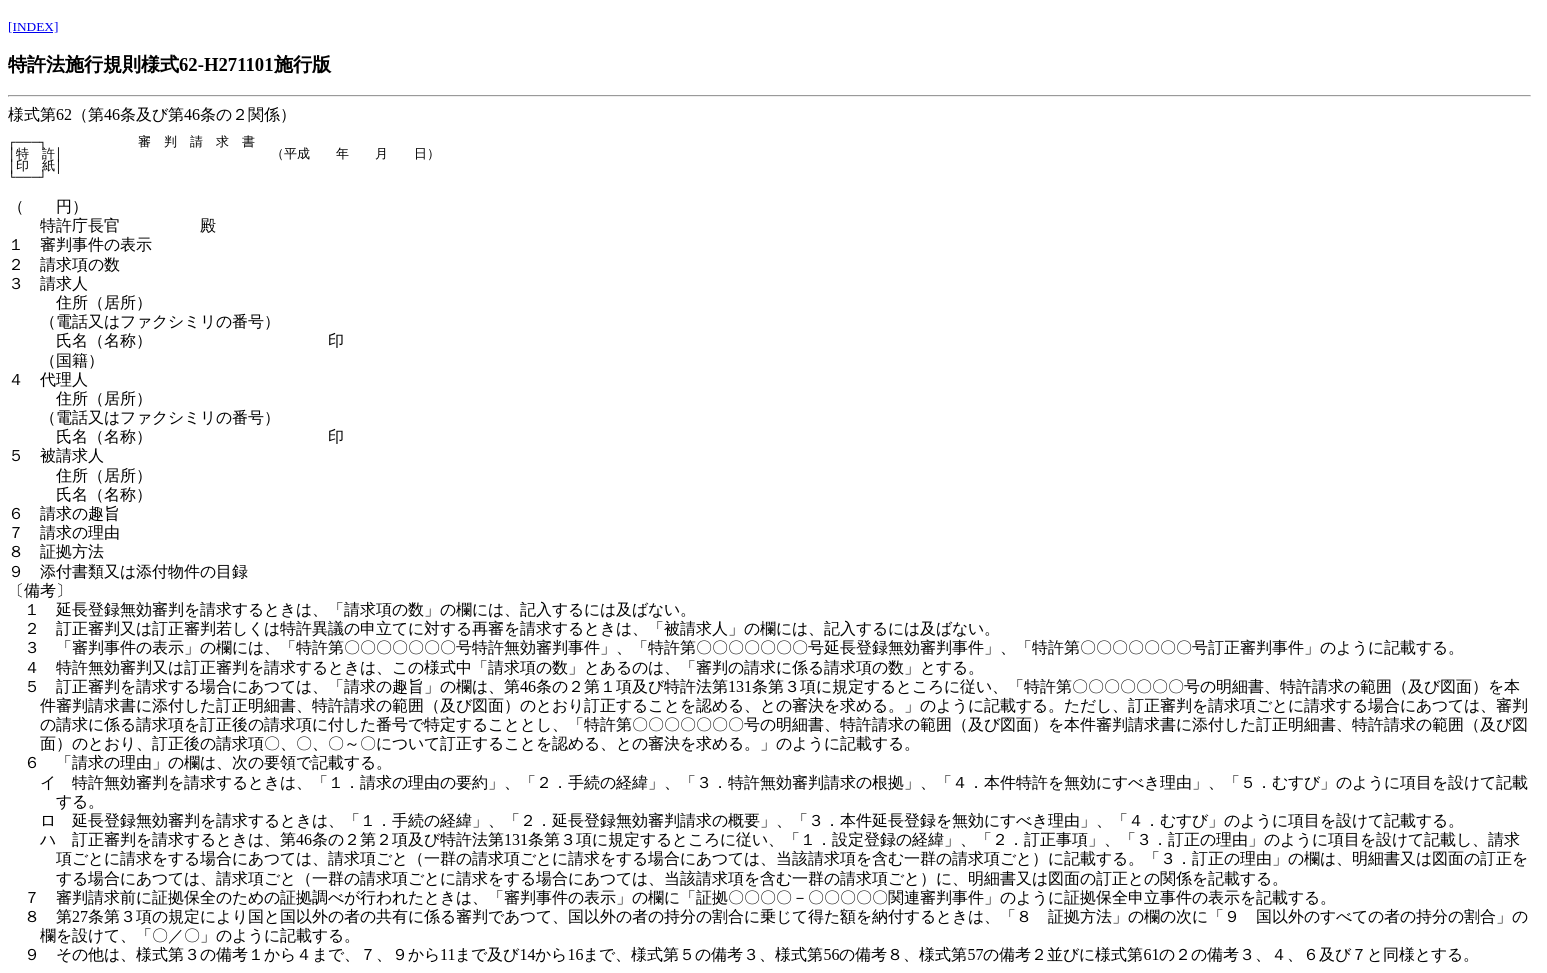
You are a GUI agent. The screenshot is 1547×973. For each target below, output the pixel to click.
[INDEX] (33, 26)
